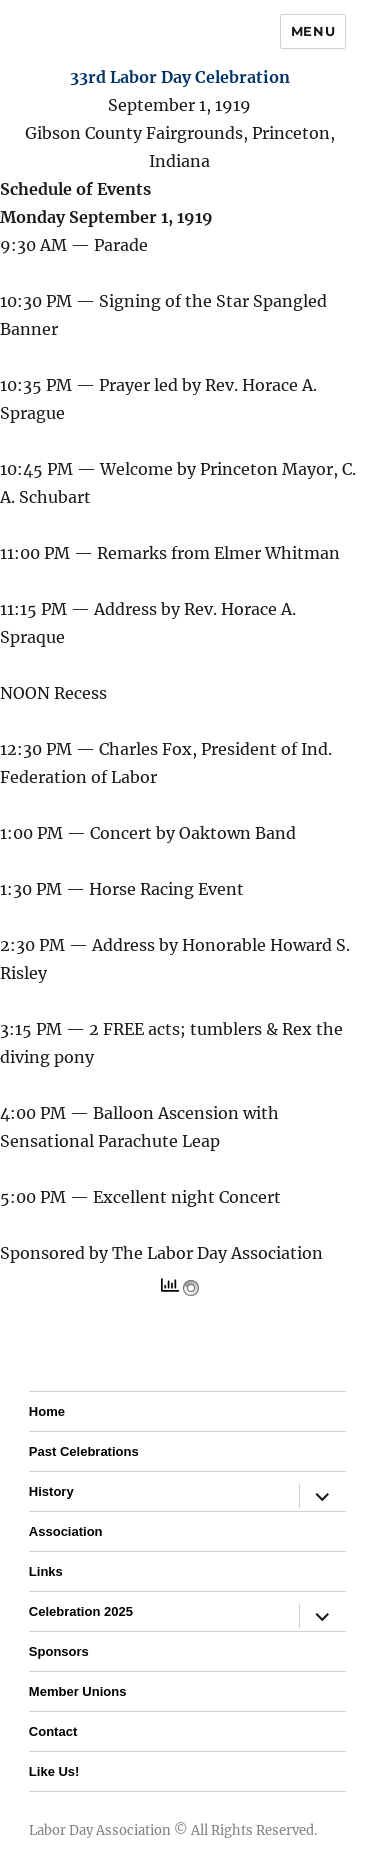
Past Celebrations (84, 1451)
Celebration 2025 (81, 1611)
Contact (53, 1731)
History (51, 1491)
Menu (313, 31)
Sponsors (59, 1651)
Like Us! (54, 1771)
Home (47, 1411)
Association (66, 1531)
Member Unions (78, 1691)
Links (46, 1571)
